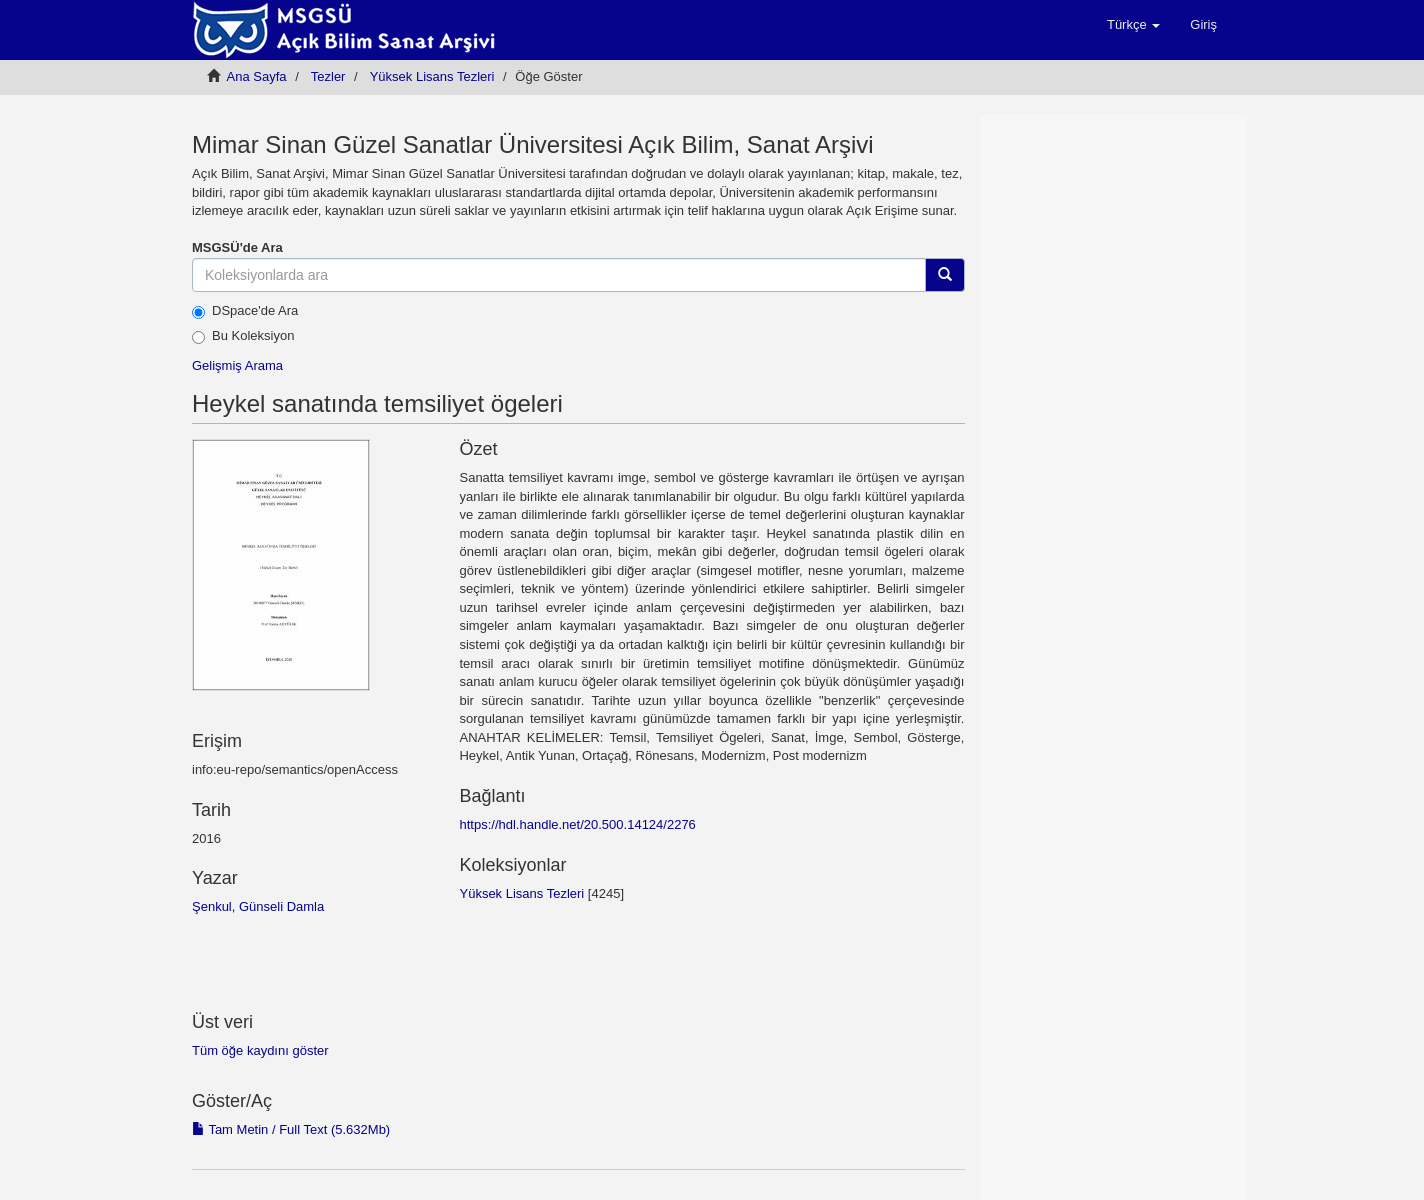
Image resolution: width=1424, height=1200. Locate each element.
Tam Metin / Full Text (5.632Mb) (291, 1129)
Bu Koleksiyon (243, 336)
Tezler (328, 76)
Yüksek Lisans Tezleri (432, 76)
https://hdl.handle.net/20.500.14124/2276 (577, 824)
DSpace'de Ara (245, 311)
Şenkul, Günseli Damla (258, 906)
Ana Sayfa (257, 76)
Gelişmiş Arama (237, 365)
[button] (1133, 25)
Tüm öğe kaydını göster (260, 1050)
